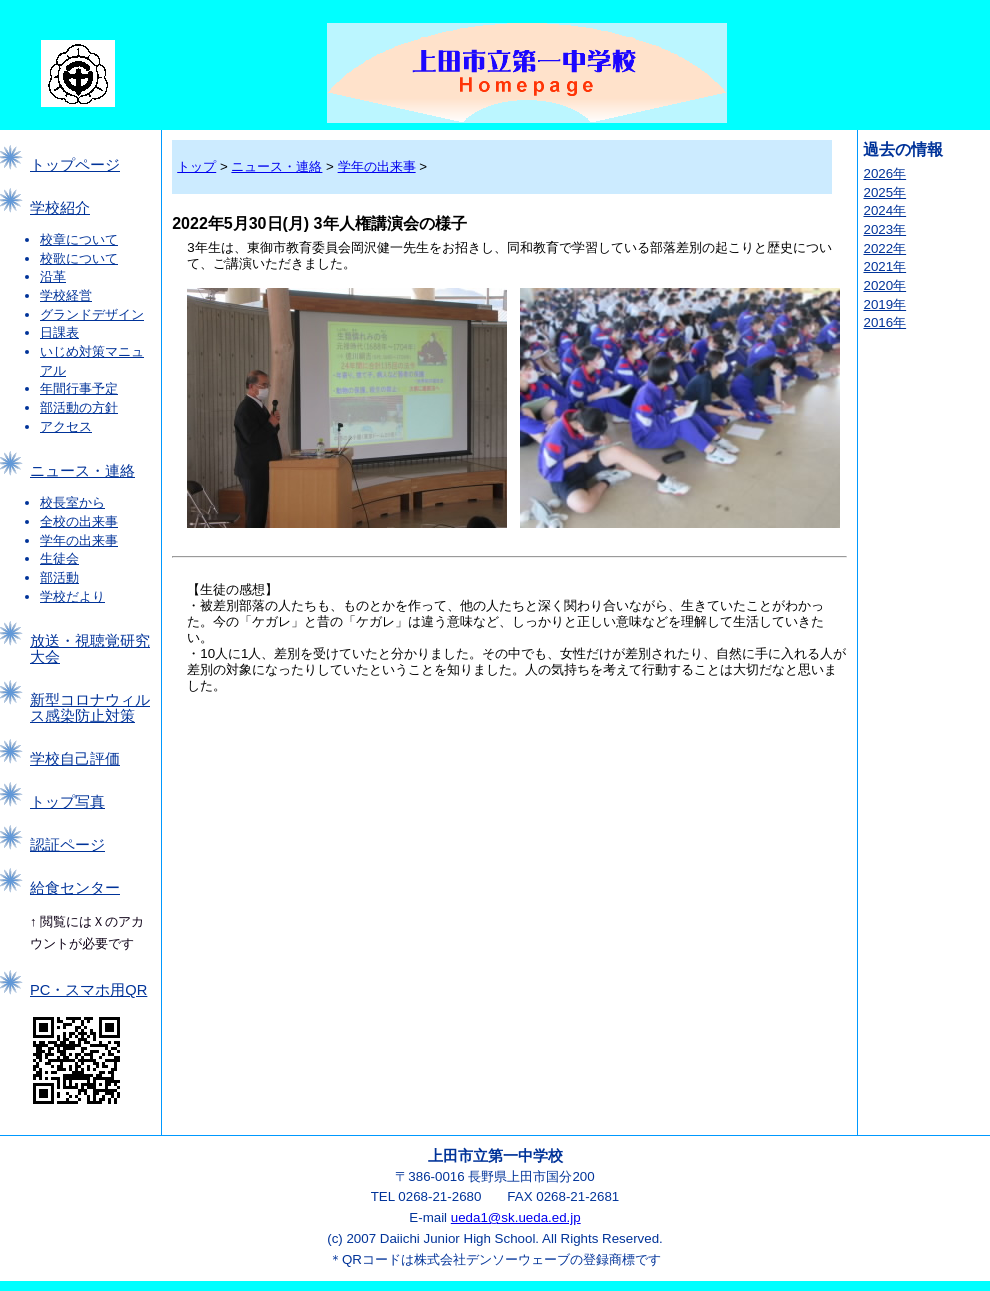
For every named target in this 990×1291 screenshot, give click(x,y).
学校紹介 (60, 208)
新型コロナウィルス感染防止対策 (90, 708)
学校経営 (66, 295)
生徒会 (59, 558)
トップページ (75, 165)
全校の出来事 (79, 521)
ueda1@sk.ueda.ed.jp (516, 1217)
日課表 (59, 332)
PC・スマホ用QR (88, 990)
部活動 (59, 577)
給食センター (75, 888)
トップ (196, 166)
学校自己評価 (75, 759)
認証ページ (67, 845)
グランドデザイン (92, 314)
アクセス (66, 426)
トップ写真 (67, 802)
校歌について (79, 258)
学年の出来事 (79, 540)
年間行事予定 (79, 388)
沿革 (53, 276)
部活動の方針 (79, 407)
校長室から (72, 502)
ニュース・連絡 (82, 471)
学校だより (72, 596)
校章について (79, 239)
